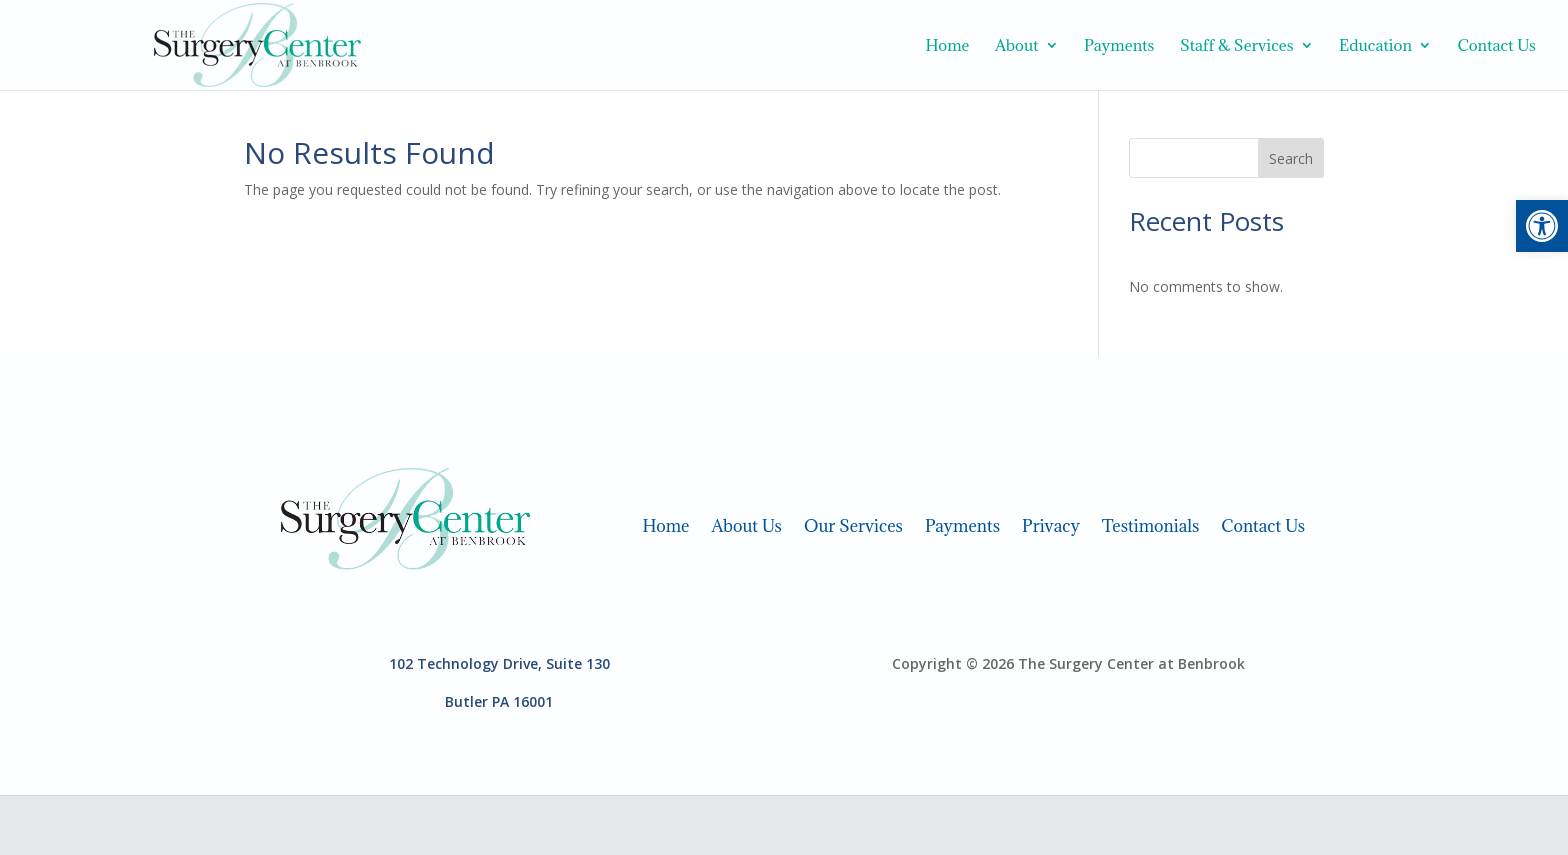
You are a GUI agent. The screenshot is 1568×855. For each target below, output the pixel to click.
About (1017, 46)
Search (1291, 158)
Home (947, 46)
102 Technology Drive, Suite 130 (499, 663)
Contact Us (1496, 46)
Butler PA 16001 (499, 701)
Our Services (853, 524)
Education (1375, 46)
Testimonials (1151, 524)
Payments (1119, 46)
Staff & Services (1237, 46)
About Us (746, 524)
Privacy (1051, 524)
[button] (1542, 226)
